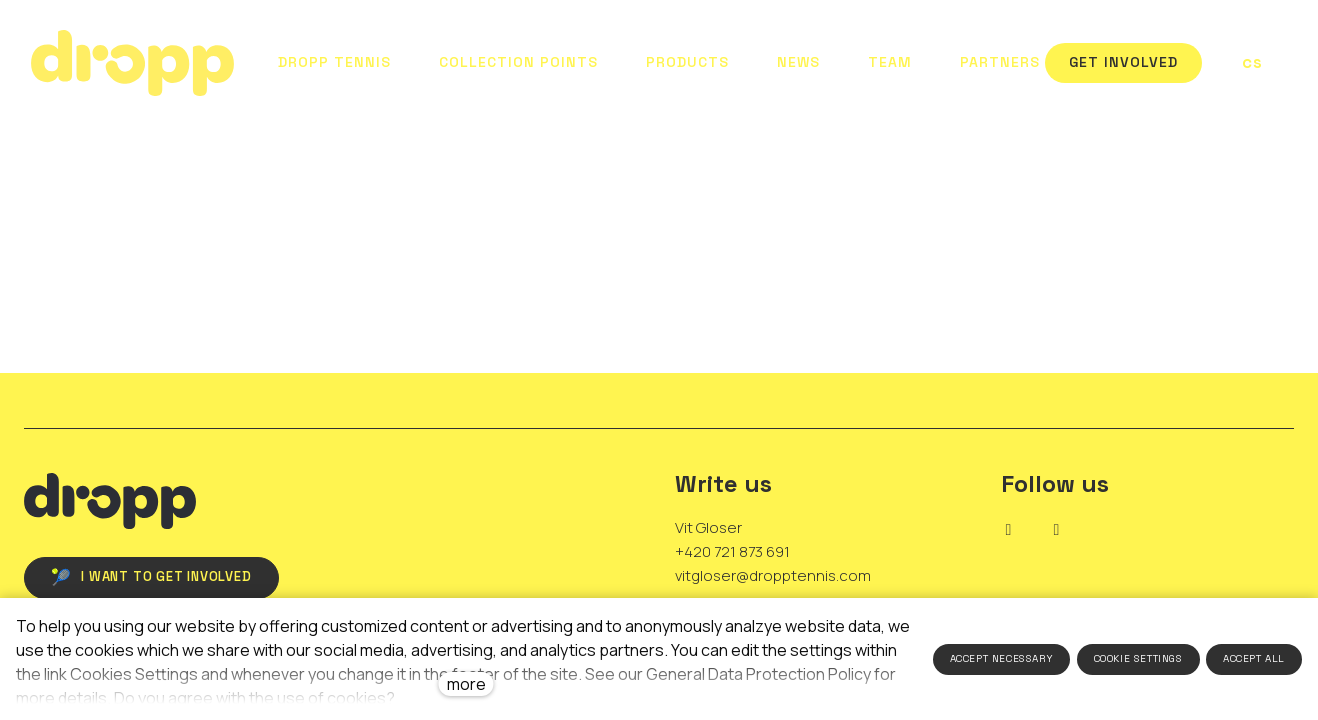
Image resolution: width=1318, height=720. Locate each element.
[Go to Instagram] (1057, 530)
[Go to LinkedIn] (1009, 530)
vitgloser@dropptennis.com (773, 575)
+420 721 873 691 (732, 551)
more (466, 684)
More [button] (1000, 63)
